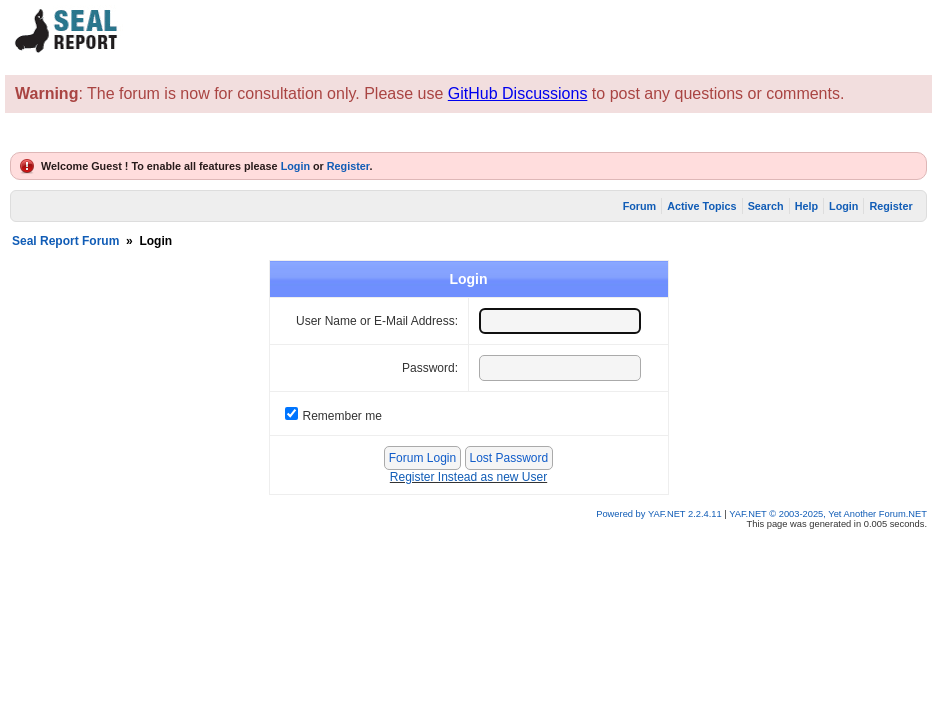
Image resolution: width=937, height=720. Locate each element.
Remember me (342, 416)
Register (348, 166)
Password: (430, 368)
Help (806, 206)
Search (766, 206)
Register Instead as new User (468, 477)
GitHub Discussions (518, 93)
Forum (640, 206)
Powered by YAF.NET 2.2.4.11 (660, 514)
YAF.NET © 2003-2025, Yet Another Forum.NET (828, 514)
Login (295, 166)
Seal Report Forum (65, 241)
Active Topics (701, 206)
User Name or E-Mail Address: (377, 321)
